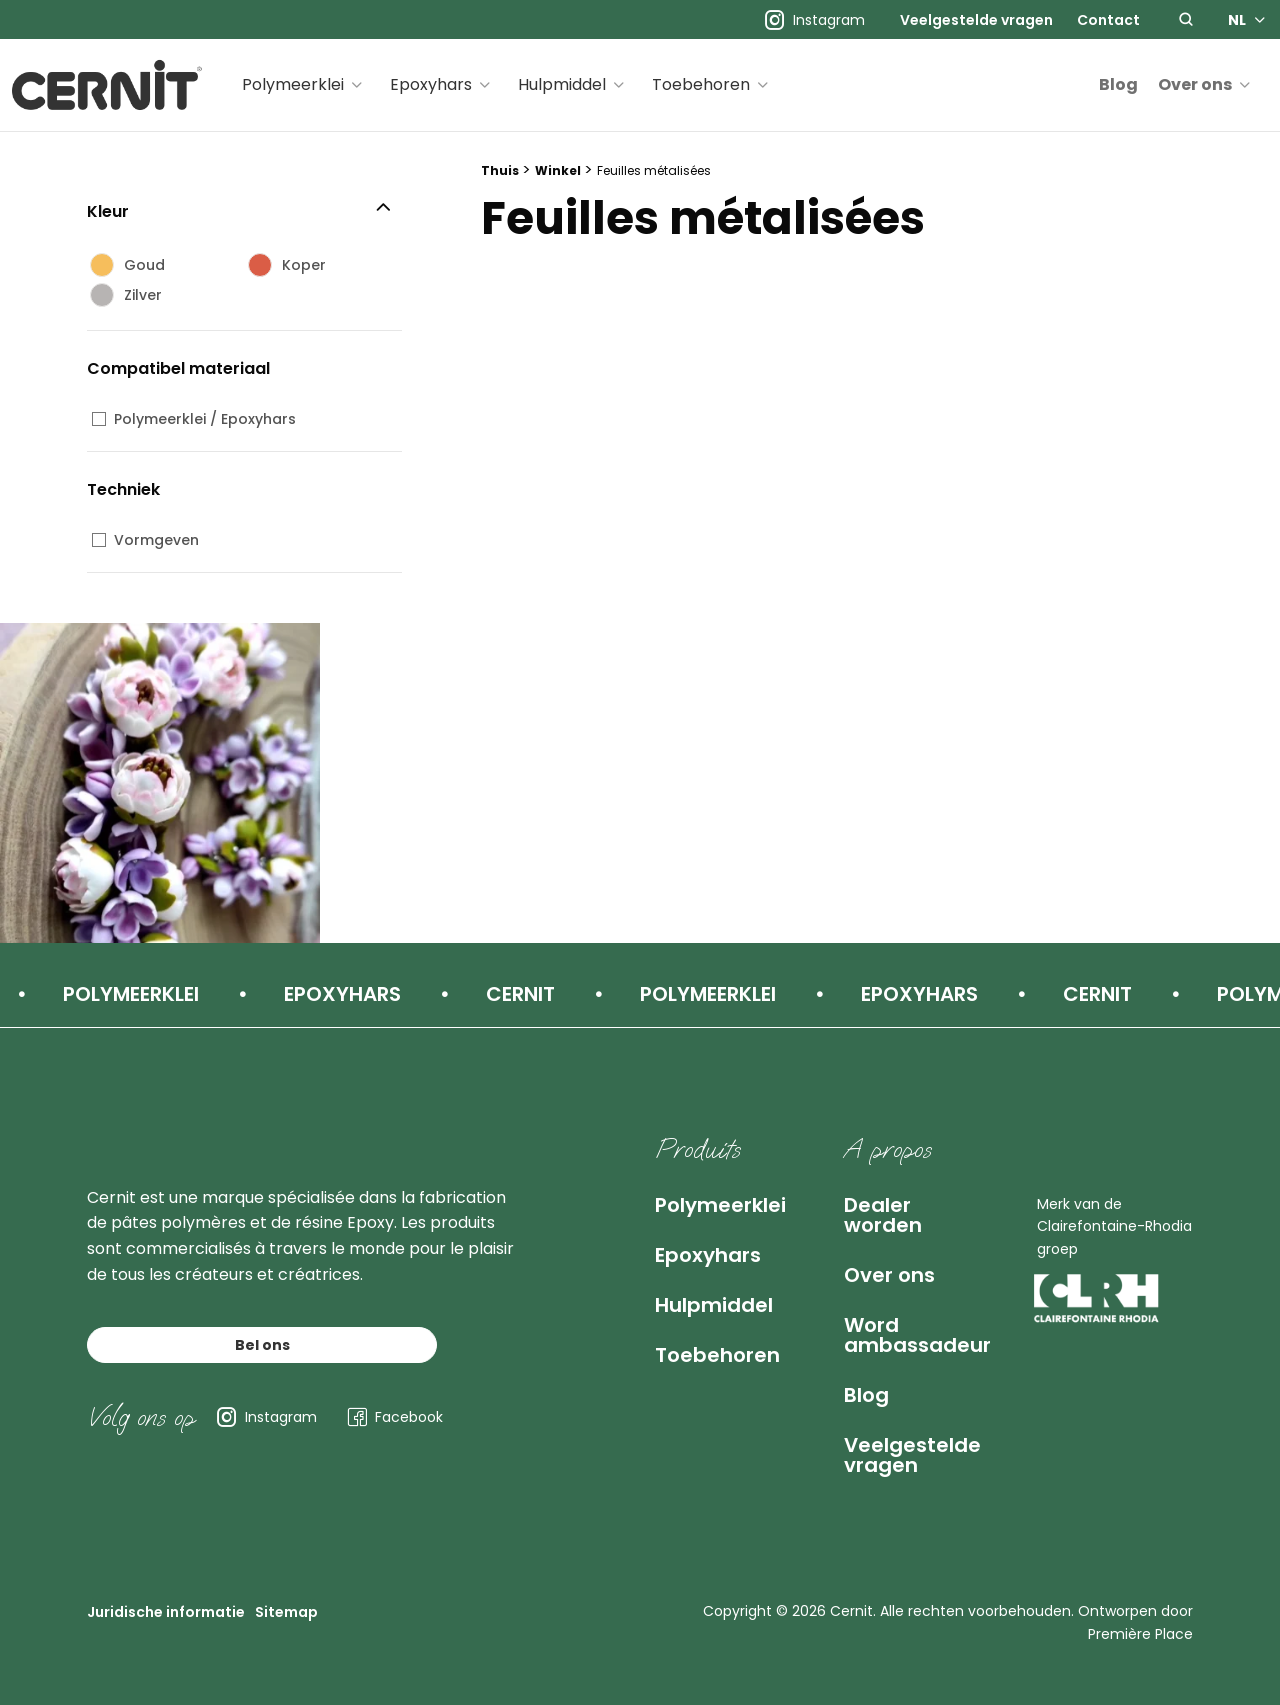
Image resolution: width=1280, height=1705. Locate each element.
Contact (1108, 20)
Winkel (558, 170)
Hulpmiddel (562, 84)
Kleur (108, 211)
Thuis (500, 170)
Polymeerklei (293, 84)
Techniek (123, 489)
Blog (1118, 84)
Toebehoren (701, 84)
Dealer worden (883, 1215)
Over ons (1195, 84)
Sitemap (286, 1612)
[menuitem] (976, 20)
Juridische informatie (166, 1612)
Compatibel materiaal (178, 368)
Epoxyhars (431, 84)
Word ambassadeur (917, 1335)
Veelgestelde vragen (976, 20)
